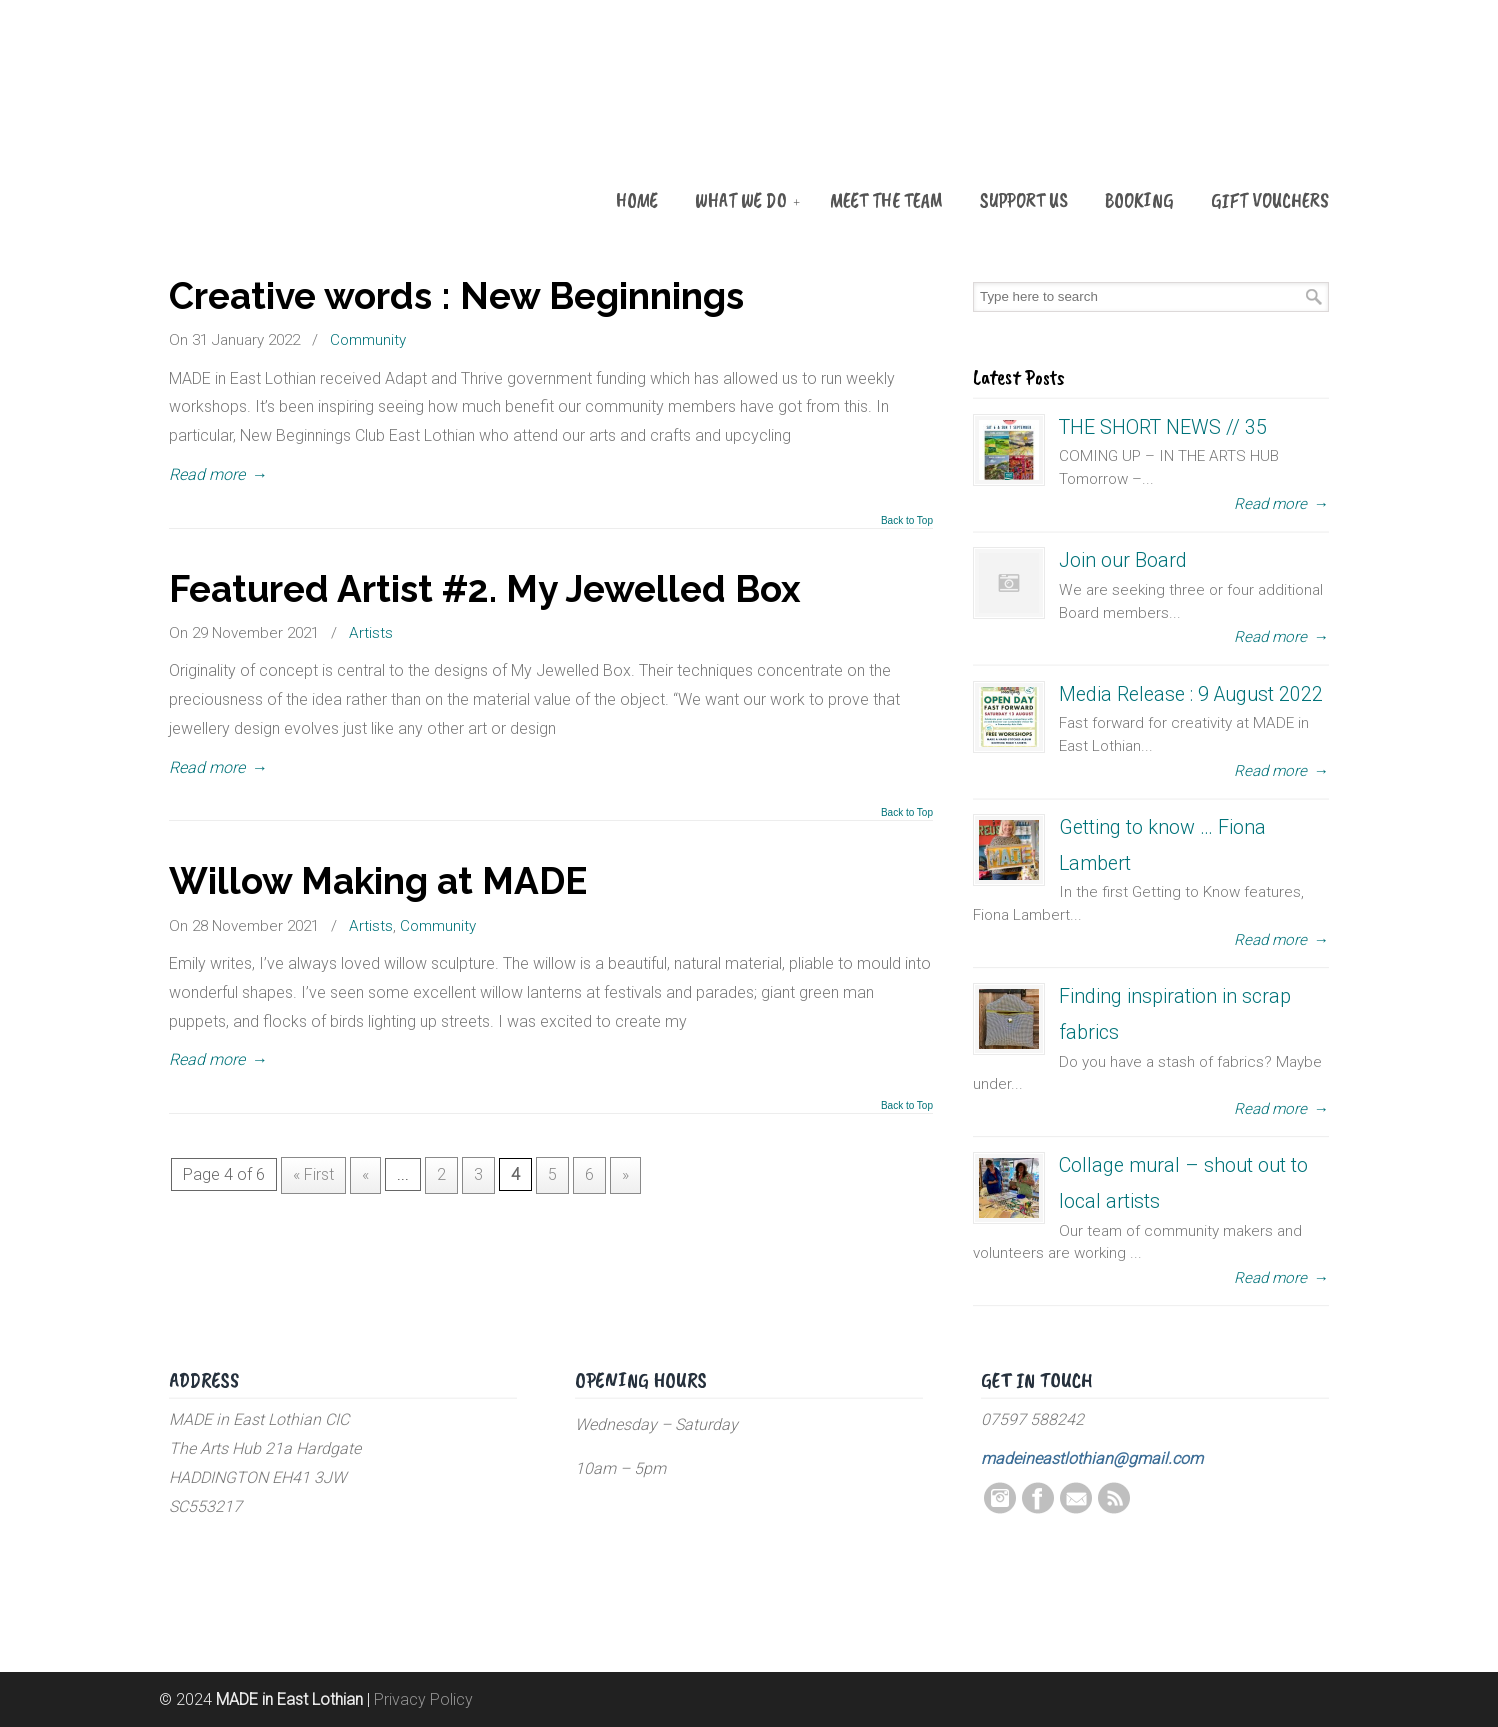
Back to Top (907, 521)
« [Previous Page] (365, 1174)
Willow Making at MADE (378, 881)
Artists (371, 633)
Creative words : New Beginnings (456, 296)
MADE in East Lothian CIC (269, 122)
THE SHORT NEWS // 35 (1163, 427)
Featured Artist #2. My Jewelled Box (485, 589)
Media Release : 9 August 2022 (1191, 694)
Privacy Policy (423, 1699)
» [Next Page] (625, 1174)
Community (368, 340)
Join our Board (1123, 560)
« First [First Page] (313, 1174)
